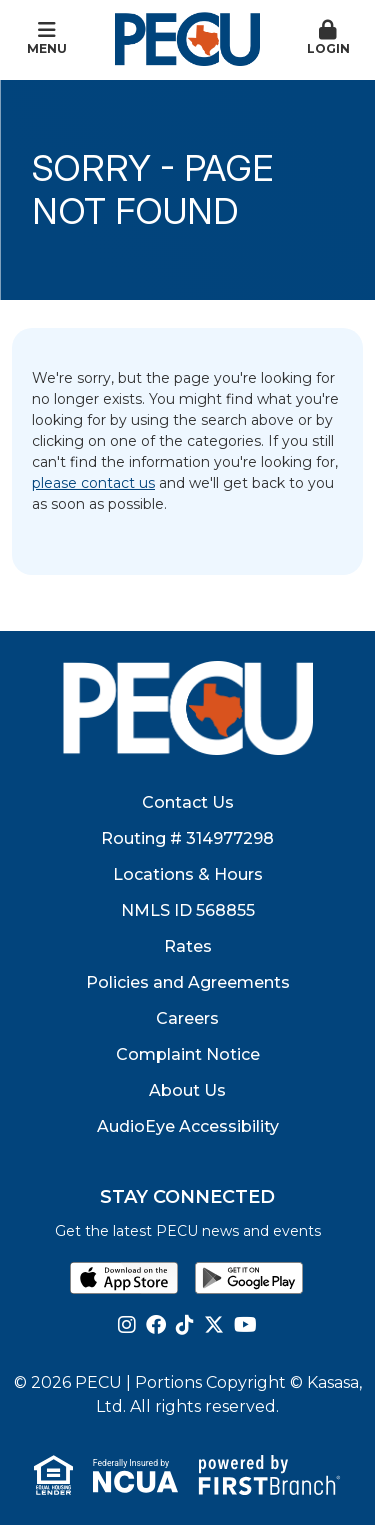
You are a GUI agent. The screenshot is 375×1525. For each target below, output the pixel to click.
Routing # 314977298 (187, 838)
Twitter (214, 1325)
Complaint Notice (188, 1054)
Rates (188, 946)
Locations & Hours (188, 874)
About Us (187, 1090)
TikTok (185, 1325)
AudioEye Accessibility (188, 1126)
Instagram (127, 1325)
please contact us (93, 483)
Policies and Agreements (188, 982)
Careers (187, 1018)
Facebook (156, 1325)
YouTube (245, 1325)
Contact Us (188, 802)
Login (328, 38)
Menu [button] (47, 38)
